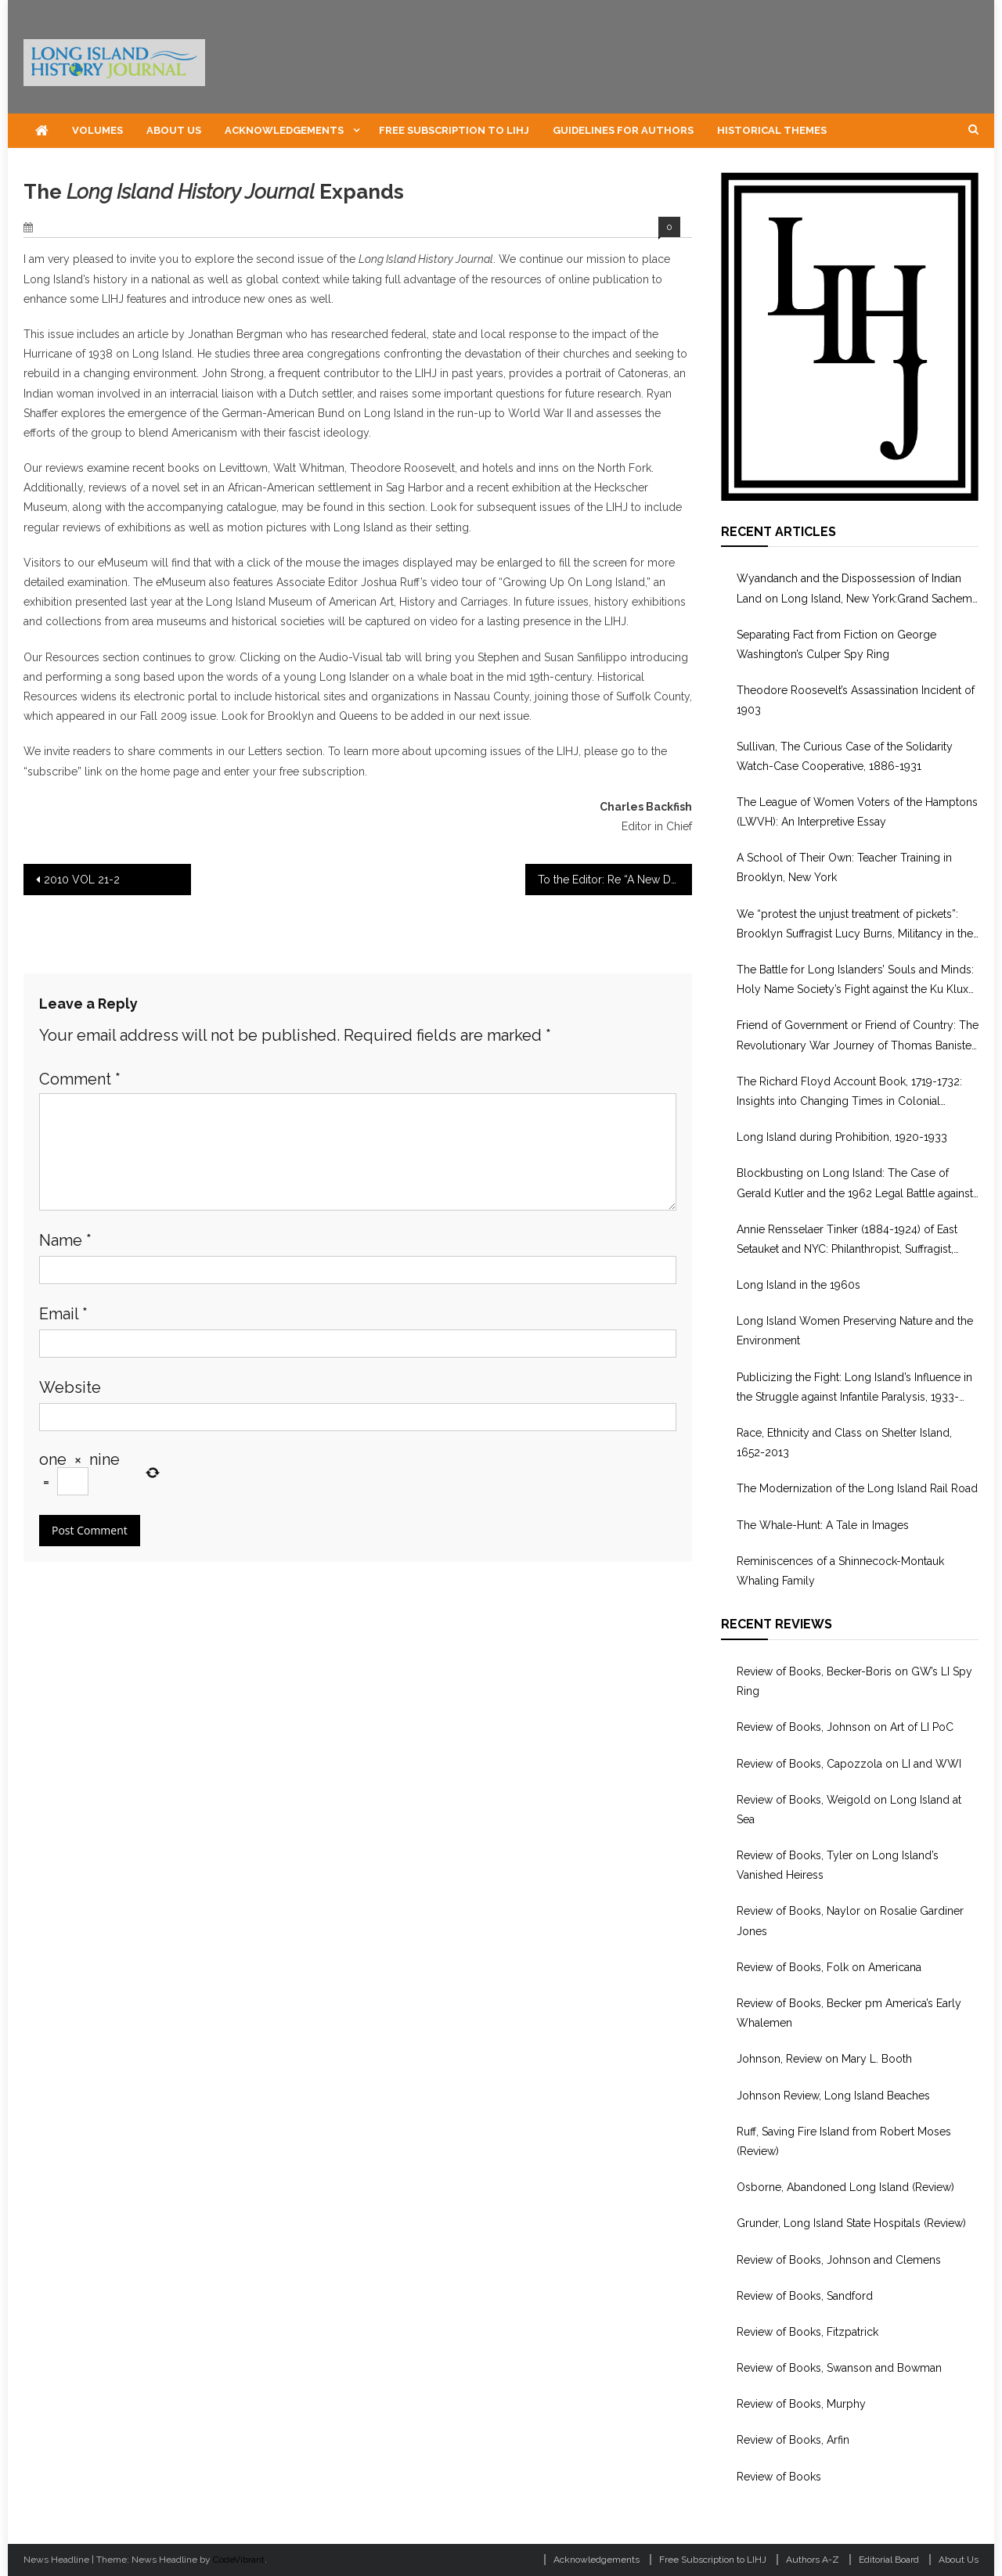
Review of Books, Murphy (801, 2404)
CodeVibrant (239, 2559)
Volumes (97, 130)
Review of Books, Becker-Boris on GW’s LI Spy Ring (854, 1681)
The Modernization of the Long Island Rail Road (857, 1488)
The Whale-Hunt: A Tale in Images (823, 1525)
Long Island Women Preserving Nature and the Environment (855, 1331)
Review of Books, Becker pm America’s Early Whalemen (849, 2013)
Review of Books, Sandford (805, 2296)
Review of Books (779, 2476)
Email (63, 1313)
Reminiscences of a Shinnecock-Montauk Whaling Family (840, 1571)
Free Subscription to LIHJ (454, 130)
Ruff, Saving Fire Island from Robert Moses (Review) (844, 2141)
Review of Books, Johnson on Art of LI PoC (845, 1727)
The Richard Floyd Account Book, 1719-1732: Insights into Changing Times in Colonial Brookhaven (849, 1093)
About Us (173, 130)
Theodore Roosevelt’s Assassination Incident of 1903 (856, 700)
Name (65, 1240)
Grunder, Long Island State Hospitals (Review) (851, 2223)
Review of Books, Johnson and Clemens (839, 2260)
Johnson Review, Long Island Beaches (833, 2095)
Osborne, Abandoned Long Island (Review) (845, 2187)
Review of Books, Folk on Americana (829, 1967)
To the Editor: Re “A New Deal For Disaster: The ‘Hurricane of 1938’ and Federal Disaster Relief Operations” (615, 879)
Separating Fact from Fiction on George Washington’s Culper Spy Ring (836, 644)
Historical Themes (772, 130)
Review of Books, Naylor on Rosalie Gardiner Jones (850, 1921)
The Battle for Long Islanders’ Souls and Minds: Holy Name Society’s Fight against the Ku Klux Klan (855, 981)
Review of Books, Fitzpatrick (807, 2332)
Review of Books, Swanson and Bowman (839, 2368)
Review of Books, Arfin (793, 2440)
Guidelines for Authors (623, 130)
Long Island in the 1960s (798, 1285)
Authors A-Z (812, 2559)
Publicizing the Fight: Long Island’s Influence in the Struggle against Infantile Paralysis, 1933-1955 (854, 1389)
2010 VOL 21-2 (82, 879)
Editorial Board (889, 2559)
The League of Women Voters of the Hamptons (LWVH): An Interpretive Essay (857, 812)
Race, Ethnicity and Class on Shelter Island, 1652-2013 (844, 1443)
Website (70, 1387)
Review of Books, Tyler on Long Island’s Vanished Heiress (838, 1865)
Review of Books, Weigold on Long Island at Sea (849, 1809)
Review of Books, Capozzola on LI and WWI (849, 1764)
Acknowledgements (284, 130)
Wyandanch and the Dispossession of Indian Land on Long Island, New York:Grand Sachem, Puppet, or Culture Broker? (856, 590)
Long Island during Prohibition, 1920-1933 (842, 1137)
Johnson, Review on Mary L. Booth (824, 2059)
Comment (80, 1079)
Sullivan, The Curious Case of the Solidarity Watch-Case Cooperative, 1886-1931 (845, 756)
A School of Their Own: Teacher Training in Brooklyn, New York (844, 867)
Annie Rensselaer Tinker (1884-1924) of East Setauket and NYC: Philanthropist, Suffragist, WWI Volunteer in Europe (847, 1241)
